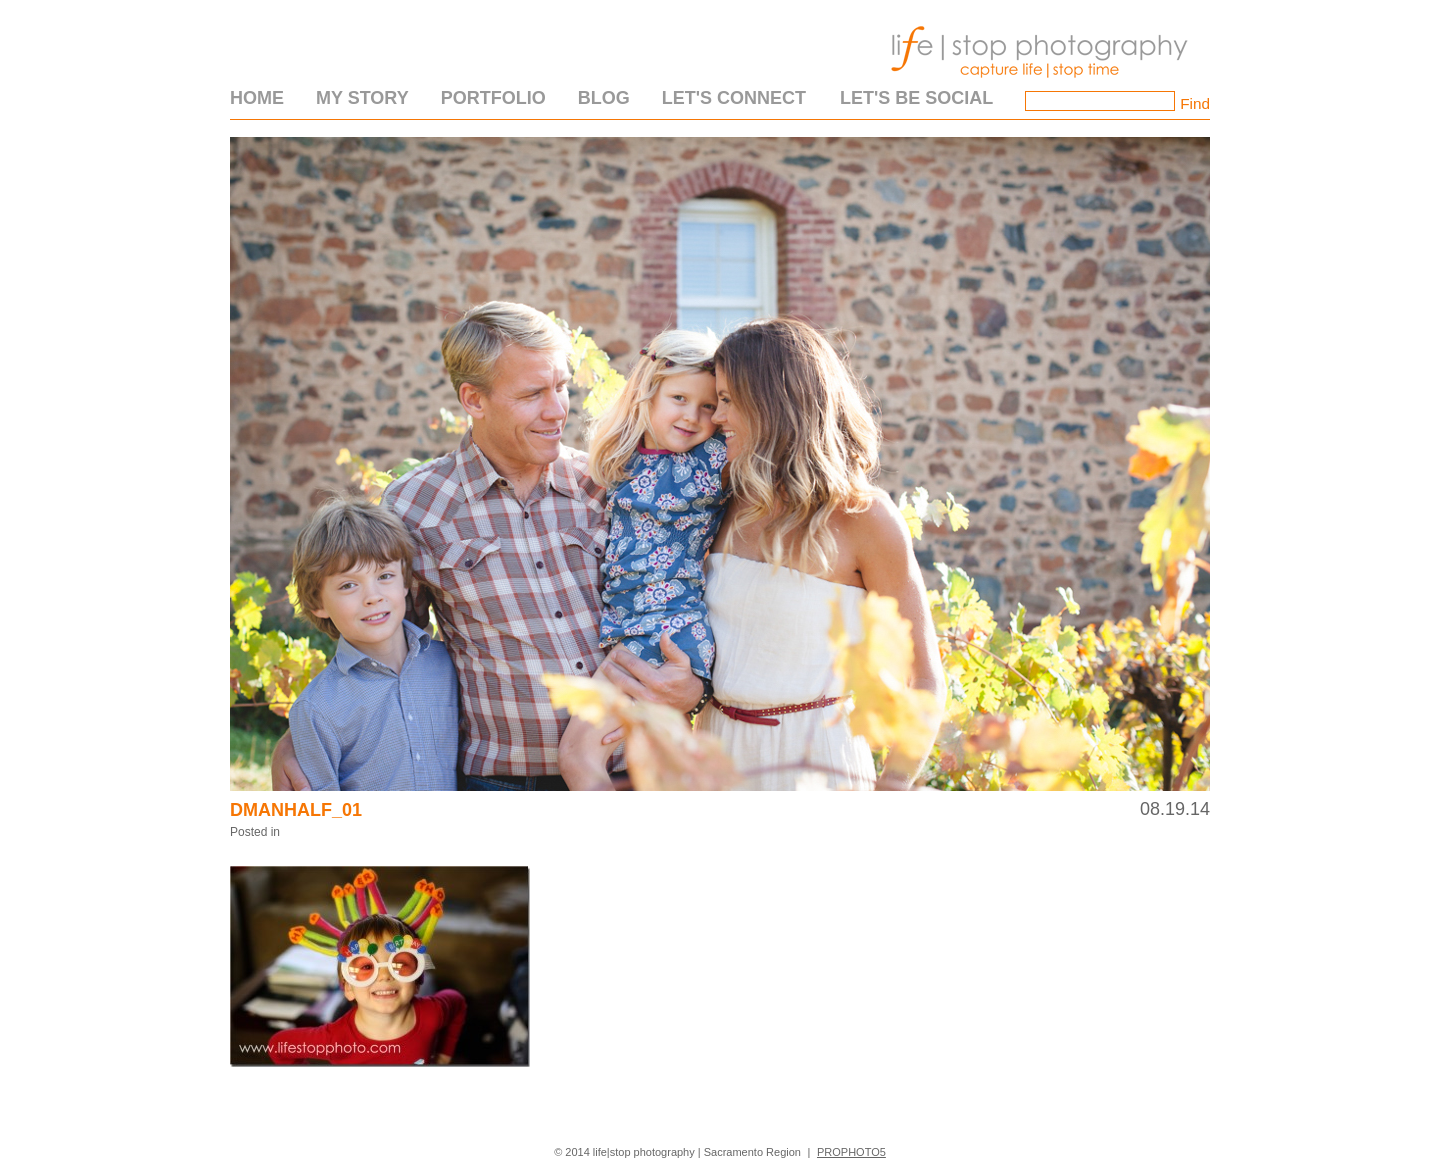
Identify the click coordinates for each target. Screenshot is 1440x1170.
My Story (362, 98)
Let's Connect (734, 98)
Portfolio (493, 98)
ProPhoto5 (851, 1152)
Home (257, 98)
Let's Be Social (916, 98)
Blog (604, 98)
